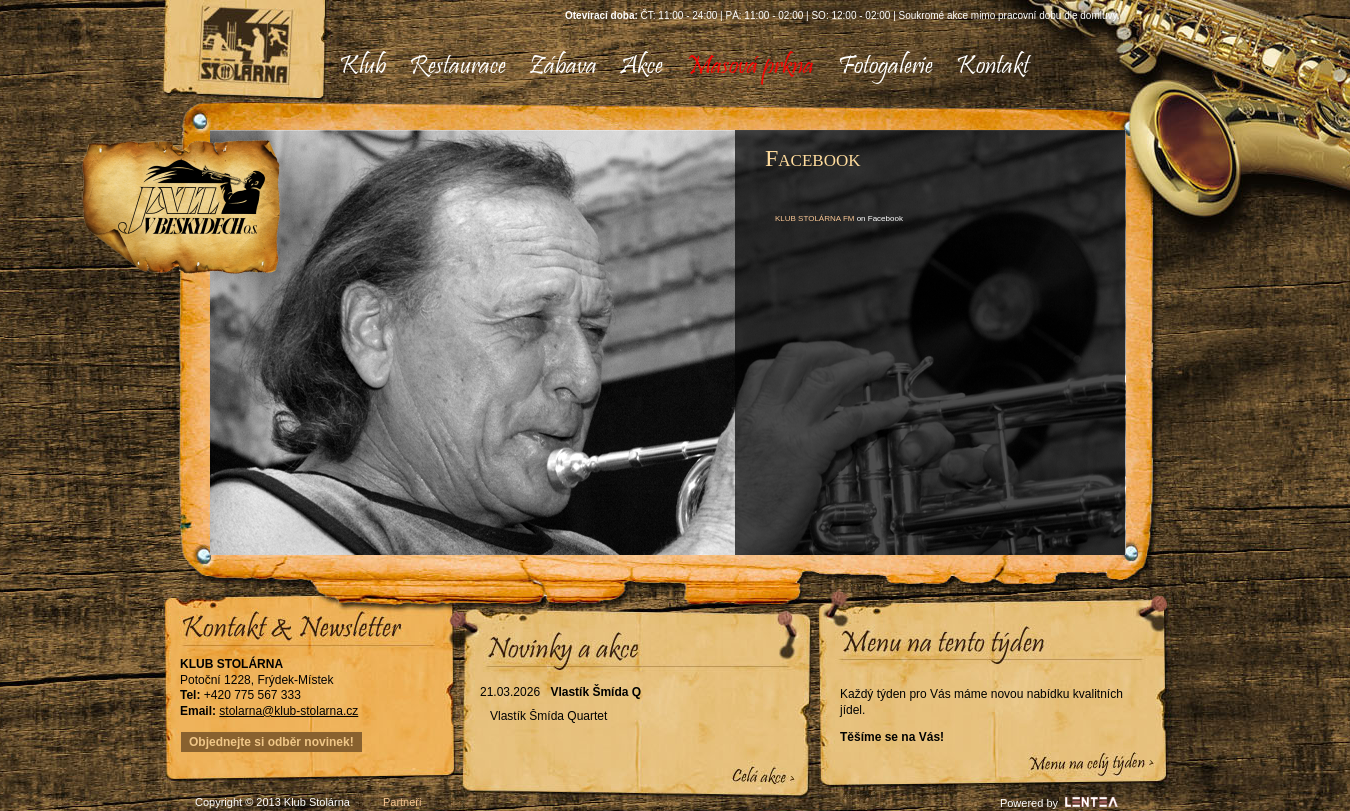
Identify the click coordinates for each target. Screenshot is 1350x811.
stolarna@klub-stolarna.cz (288, 711)
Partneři (402, 802)
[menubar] (676, 67)
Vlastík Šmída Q (595, 692)
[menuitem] (362, 67)
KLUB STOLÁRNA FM (814, 218)
